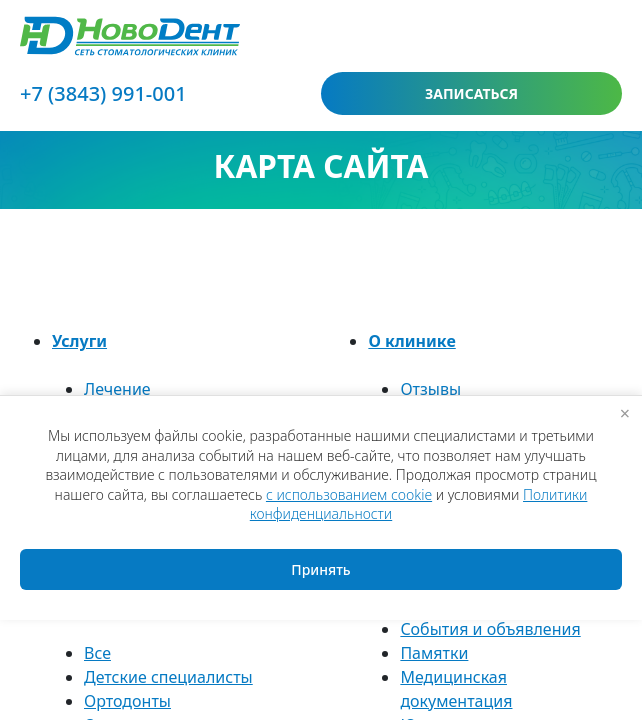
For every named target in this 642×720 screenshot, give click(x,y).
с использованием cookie (349, 494)
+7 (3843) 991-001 (103, 93)
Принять (320, 569)
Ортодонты (127, 701)
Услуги (79, 341)
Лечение (117, 389)
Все (97, 653)
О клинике (411, 341)
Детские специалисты (168, 677)
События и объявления (490, 629)
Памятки (434, 653)
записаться (471, 93)
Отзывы (430, 389)
